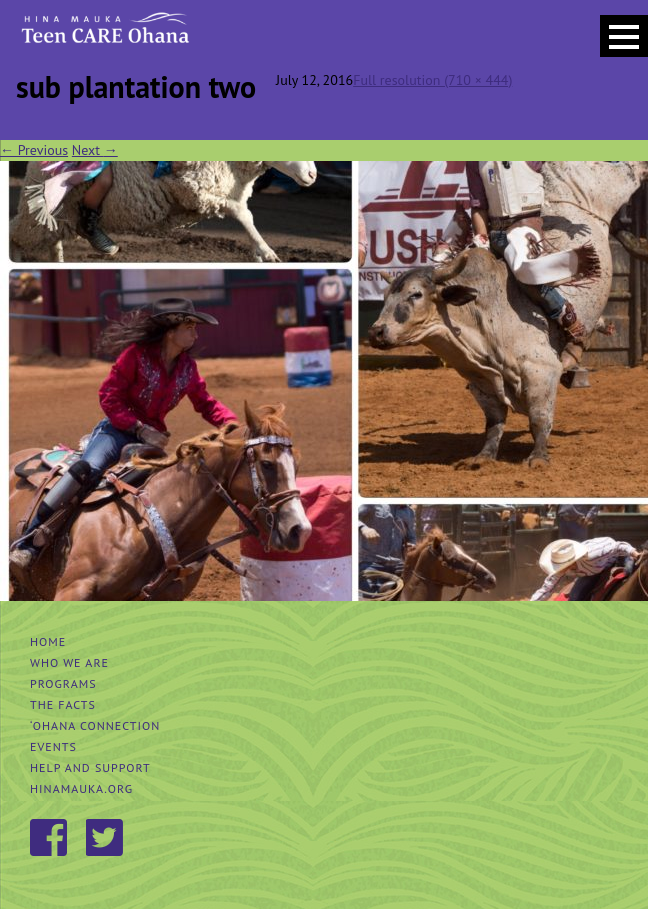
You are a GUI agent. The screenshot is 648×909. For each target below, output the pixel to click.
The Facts (63, 704)
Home (48, 641)
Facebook (50, 839)
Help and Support (90, 767)
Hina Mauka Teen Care (103, 35)
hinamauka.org (81, 788)
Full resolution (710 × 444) (432, 80)
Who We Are (69, 662)
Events (53, 746)
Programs (63, 683)
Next (95, 150)
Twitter (106, 839)
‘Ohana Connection (95, 725)
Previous (34, 150)
